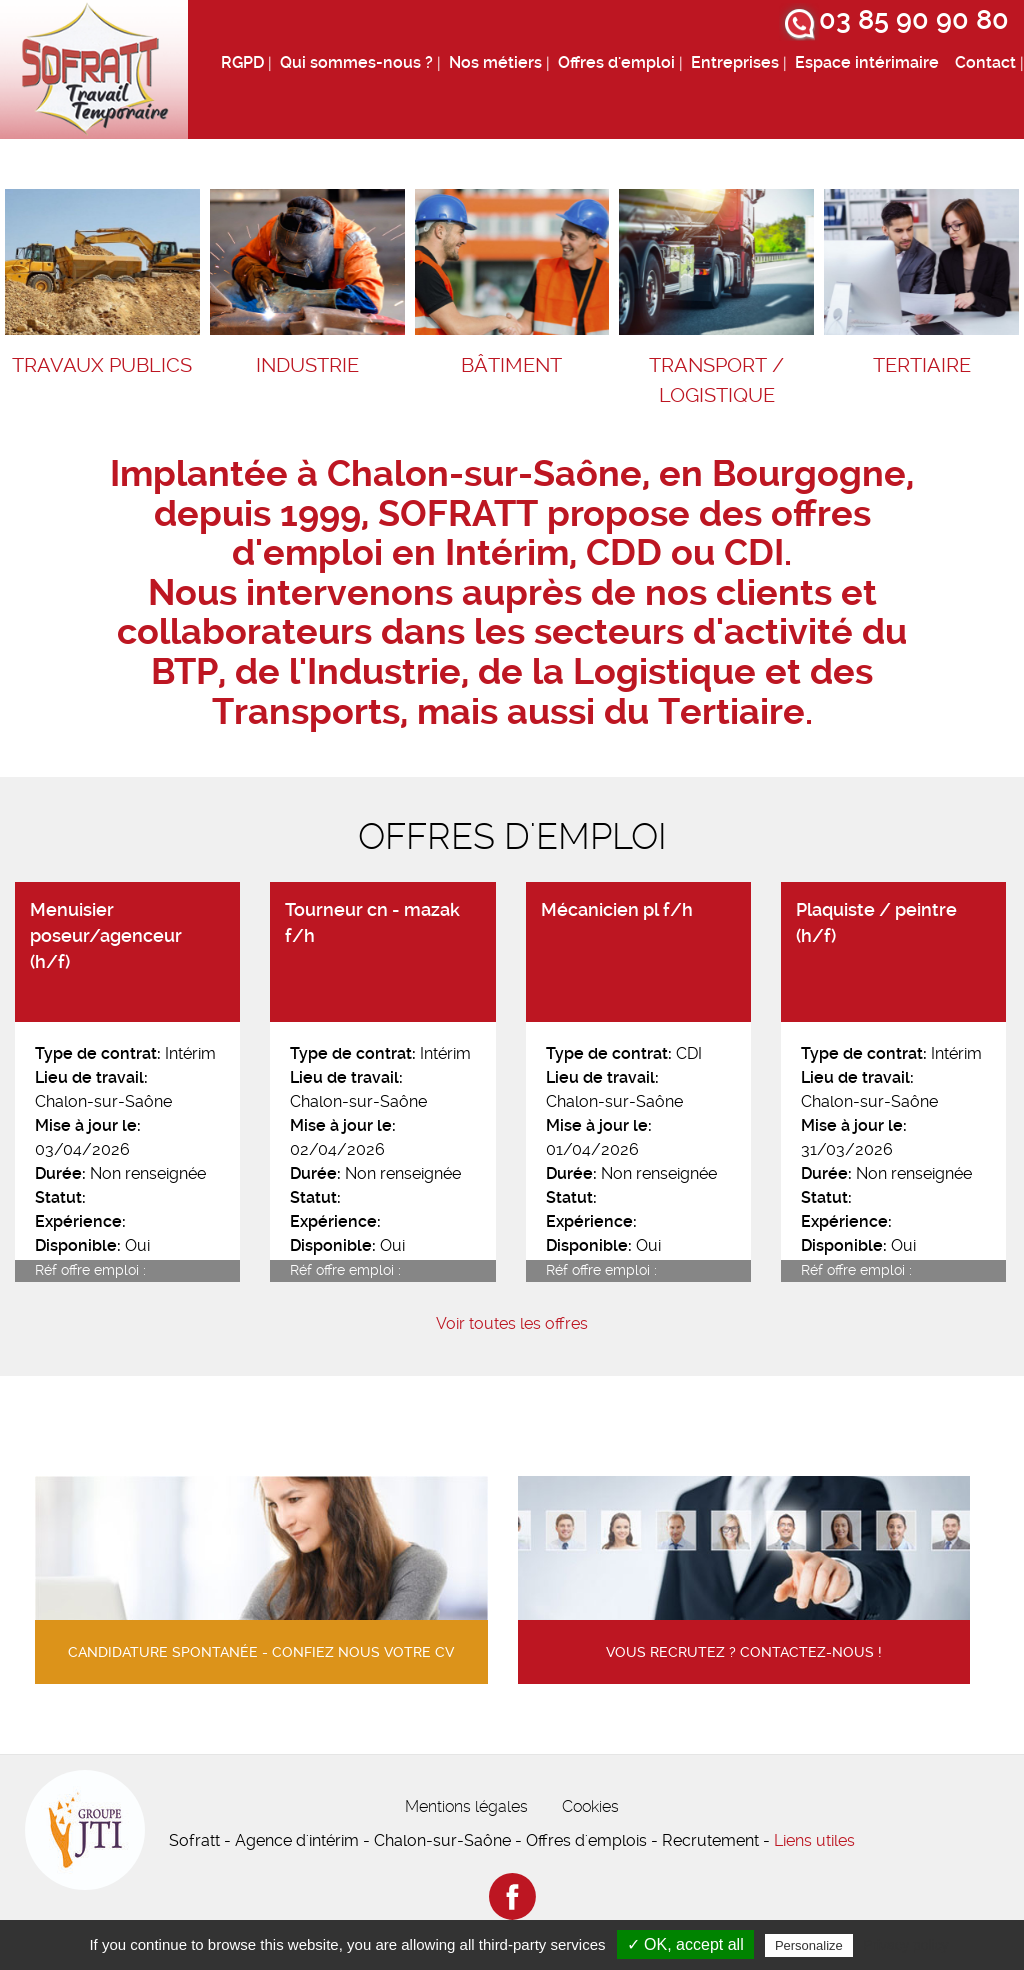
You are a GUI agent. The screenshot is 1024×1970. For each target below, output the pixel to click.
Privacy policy (906, 1945)
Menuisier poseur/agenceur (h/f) (106, 936)
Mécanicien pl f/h (617, 910)
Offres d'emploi (616, 62)
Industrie (307, 365)
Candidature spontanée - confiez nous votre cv (261, 1652)
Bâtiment (511, 365)
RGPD (242, 62)
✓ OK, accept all (685, 1944)
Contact (985, 62)
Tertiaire (922, 365)
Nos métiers (495, 62)
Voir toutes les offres (512, 1323)
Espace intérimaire (867, 62)
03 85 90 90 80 (914, 20)
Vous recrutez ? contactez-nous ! (744, 1652)
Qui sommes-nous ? (356, 62)
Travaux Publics (102, 365)
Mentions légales (466, 1806)
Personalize (809, 1945)
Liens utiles (814, 1840)
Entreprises (735, 62)
